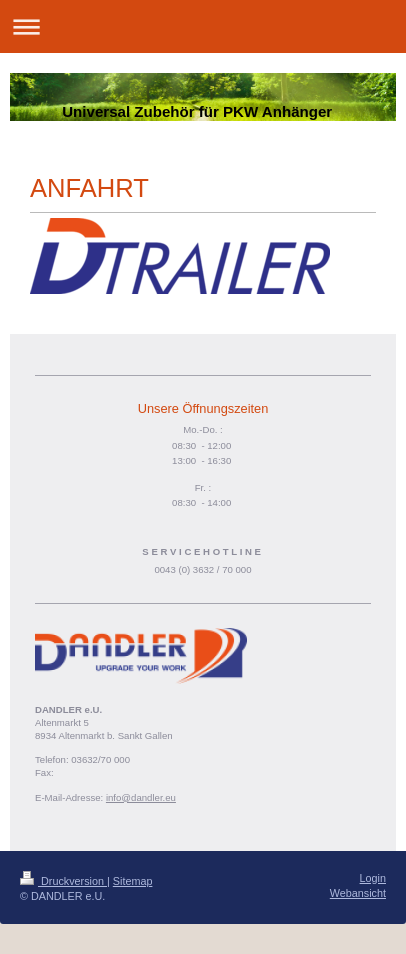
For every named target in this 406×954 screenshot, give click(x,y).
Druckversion (63, 881)
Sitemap (133, 881)
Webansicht (358, 893)
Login (373, 878)
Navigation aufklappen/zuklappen (203, 26)
